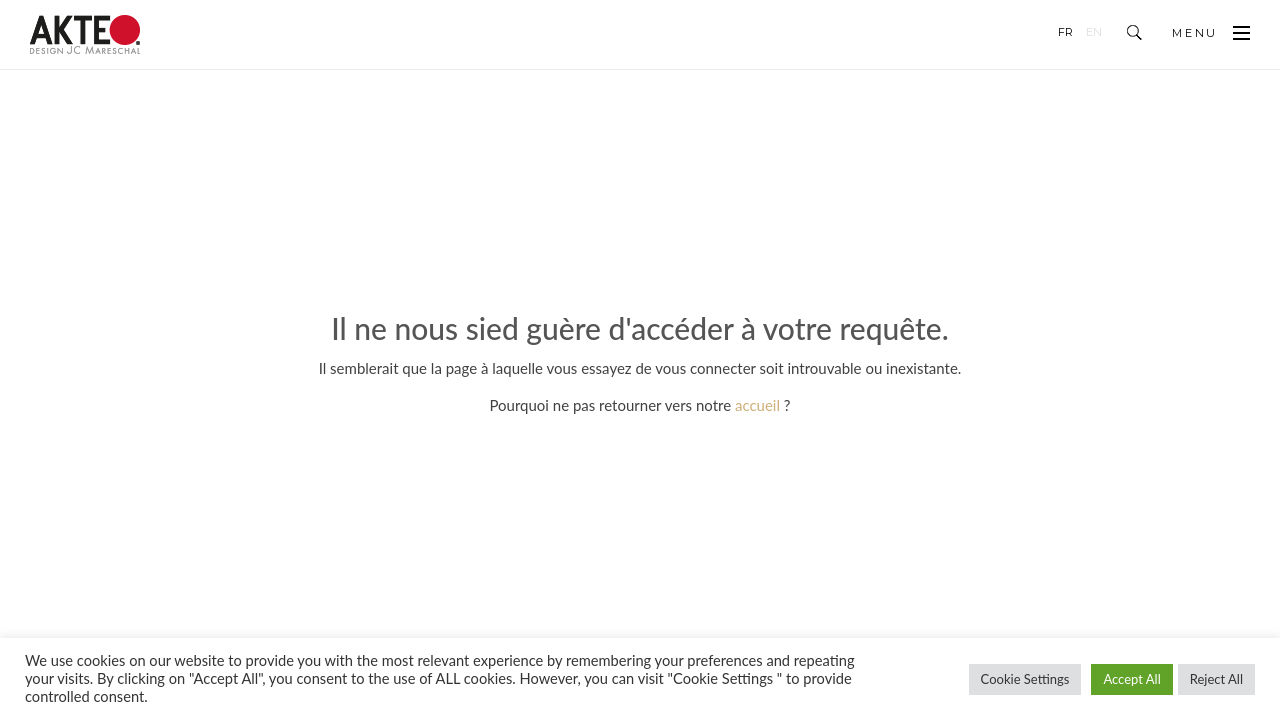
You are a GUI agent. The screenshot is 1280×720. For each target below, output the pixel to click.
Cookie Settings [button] (1025, 679)
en (1094, 32)
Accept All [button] (1131, 679)
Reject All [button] (1216, 679)
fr (1065, 32)
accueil (757, 405)
